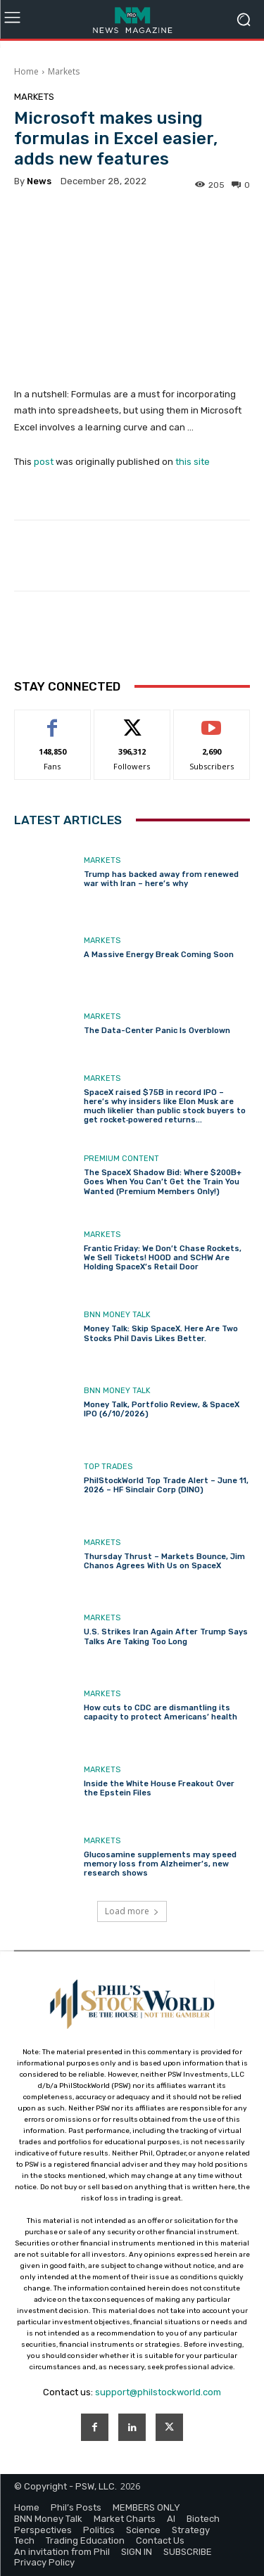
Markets (64, 71)
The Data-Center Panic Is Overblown (157, 1030)
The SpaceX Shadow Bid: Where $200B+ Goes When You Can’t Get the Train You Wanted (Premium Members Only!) (162, 1182)
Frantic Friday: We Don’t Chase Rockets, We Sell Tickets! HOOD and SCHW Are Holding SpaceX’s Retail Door (162, 1257)
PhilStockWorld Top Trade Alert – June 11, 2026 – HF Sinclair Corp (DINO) (166, 1485)
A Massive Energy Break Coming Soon (159, 954)
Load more (132, 1911)
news (39, 181)
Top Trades (108, 1466)
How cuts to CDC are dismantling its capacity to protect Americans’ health (160, 1712)
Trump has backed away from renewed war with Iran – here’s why (161, 879)
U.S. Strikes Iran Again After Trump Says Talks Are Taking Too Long (166, 1636)
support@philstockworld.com (158, 2392)
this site (192, 461)
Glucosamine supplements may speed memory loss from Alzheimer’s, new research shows (160, 1864)
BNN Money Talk (117, 1315)
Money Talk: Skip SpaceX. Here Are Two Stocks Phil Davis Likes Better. (161, 1333)
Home (26, 71)
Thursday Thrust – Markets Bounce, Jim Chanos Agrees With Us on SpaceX (164, 1561)
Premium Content (121, 1158)
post (44, 461)
